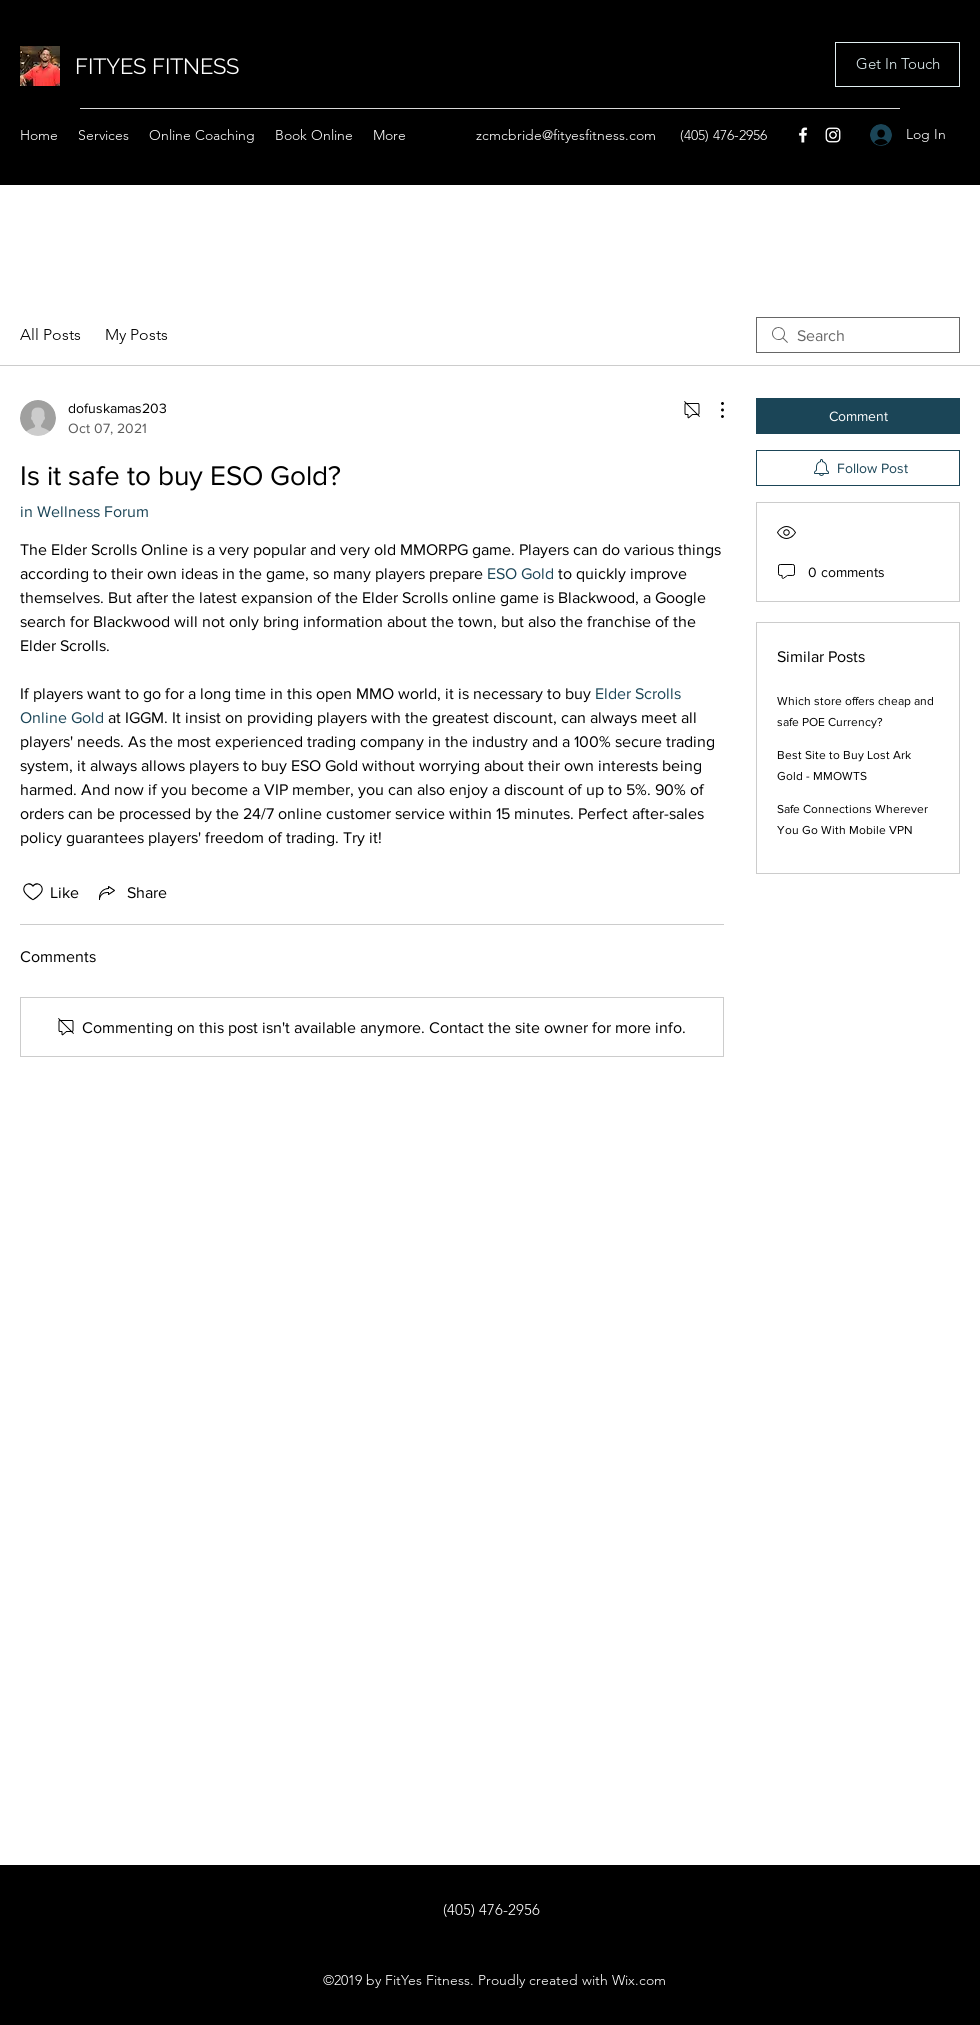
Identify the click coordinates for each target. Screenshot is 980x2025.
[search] (858, 335)
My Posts (136, 334)
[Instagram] (833, 135)
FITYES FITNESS (157, 66)
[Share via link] (131, 892)
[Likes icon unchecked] (33, 892)
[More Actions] (712, 410)
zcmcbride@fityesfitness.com (566, 135)
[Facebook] (803, 135)
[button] (897, 64)
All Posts (50, 334)
